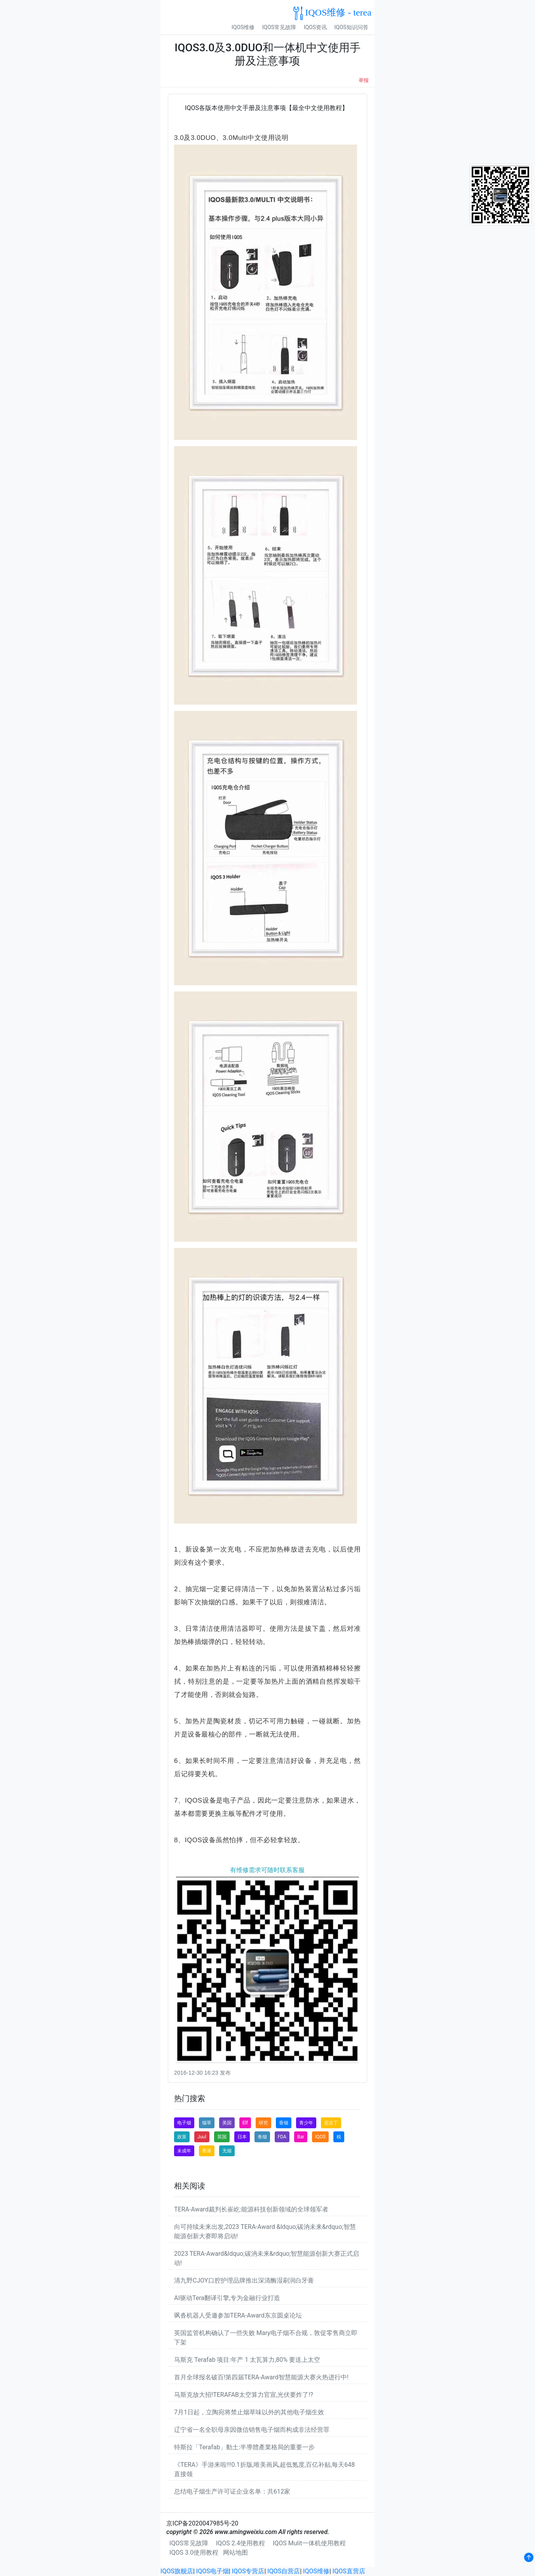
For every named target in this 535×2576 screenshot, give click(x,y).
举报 (364, 80)
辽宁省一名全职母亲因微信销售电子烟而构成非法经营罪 (251, 2429)
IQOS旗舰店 (176, 2571)
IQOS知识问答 (351, 27)
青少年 (306, 2123)
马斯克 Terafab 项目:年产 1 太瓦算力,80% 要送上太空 (247, 2359)
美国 (227, 2123)
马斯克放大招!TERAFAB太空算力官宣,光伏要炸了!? (243, 2394)
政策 (181, 2137)
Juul (201, 2137)
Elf (245, 2123)
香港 (206, 2151)
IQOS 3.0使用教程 (193, 2552)
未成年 (184, 2151)
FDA (282, 2137)
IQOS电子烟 (212, 2571)
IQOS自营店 (283, 2571)
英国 (222, 2137)
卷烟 (262, 2137)
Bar (300, 2137)
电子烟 (184, 2123)
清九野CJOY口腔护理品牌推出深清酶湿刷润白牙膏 (244, 2280)
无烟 (227, 2151)
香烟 (283, 2123)
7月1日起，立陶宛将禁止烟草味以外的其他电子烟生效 (249, 2412)
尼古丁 (331, 2123)
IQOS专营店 (248, 2571)
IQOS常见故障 (279, 27)
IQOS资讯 (315, 27)
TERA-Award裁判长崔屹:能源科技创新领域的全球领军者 (251, 2209)
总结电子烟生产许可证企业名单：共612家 (232, 2491)
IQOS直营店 (349, 2571)
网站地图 (235, 2552)
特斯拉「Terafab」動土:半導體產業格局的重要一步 (244, 2447)
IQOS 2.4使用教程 (240, 2543)
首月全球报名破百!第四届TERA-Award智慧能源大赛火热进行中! (261, 2377)
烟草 (206, 2123)
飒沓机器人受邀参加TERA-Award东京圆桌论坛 (238, 2315)
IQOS (320, 2137)
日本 (242, 2137)
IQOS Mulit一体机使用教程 (309, 2543)
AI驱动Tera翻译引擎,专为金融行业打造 (227, 2298)
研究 (263, 2123)
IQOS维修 (243, 27)
